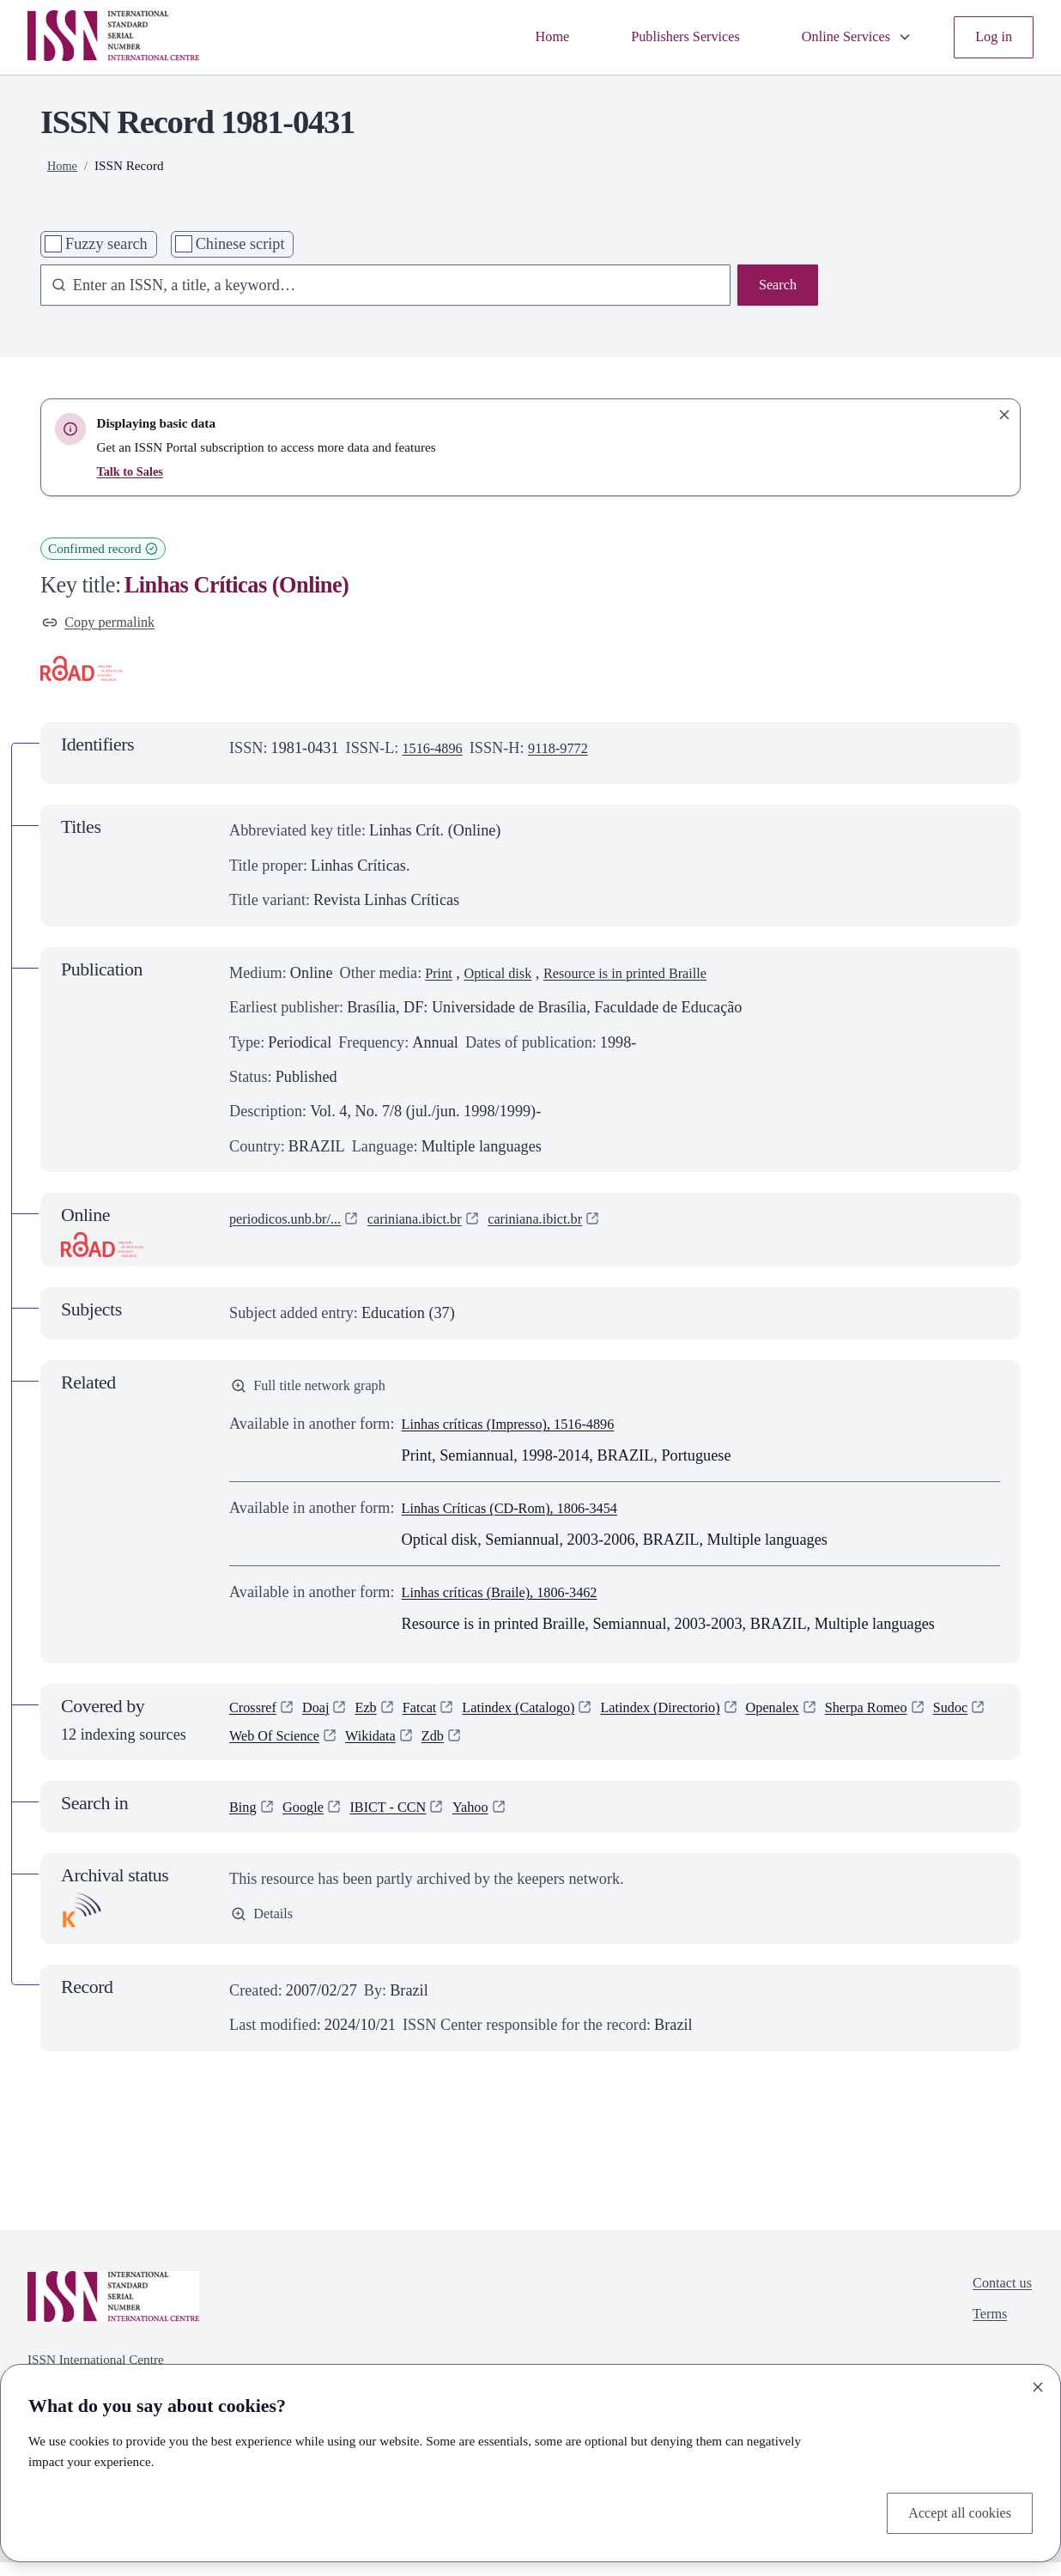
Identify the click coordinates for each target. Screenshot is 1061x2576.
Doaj (323, 1716)
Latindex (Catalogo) (541, 1716)
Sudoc (249, 1748)
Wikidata (449, 1748)
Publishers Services (663, 37)
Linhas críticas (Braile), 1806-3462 (511, 1598)
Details (264, 1929)
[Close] (1037, 2383)
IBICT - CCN (401, 1820)
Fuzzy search (106, 243)
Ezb (376, 1716)
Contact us (999, 2298)
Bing (244, 1820)
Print (440, 976)
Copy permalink (104, 624)
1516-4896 (436, 751)
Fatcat (434, 1716)
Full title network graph (316, 1391)
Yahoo (490, 1820)
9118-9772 (569, 751)
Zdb (516, 1748)
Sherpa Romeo (922, 1716)
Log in (991, 37)
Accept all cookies (953, 2511)
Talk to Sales (131, 471)
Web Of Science (345, 1748)
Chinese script (240, 243)
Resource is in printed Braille (647, 976)
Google (309, 1820)
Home (521, 37)
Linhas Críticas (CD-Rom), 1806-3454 (523, 1514)
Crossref (255, 1716)
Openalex (821, 1716)
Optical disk (505, 976)
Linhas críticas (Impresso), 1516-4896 (521, 1430)
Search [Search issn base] (775, 286)
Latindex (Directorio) (698, 1716)
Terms (985, 2333)
